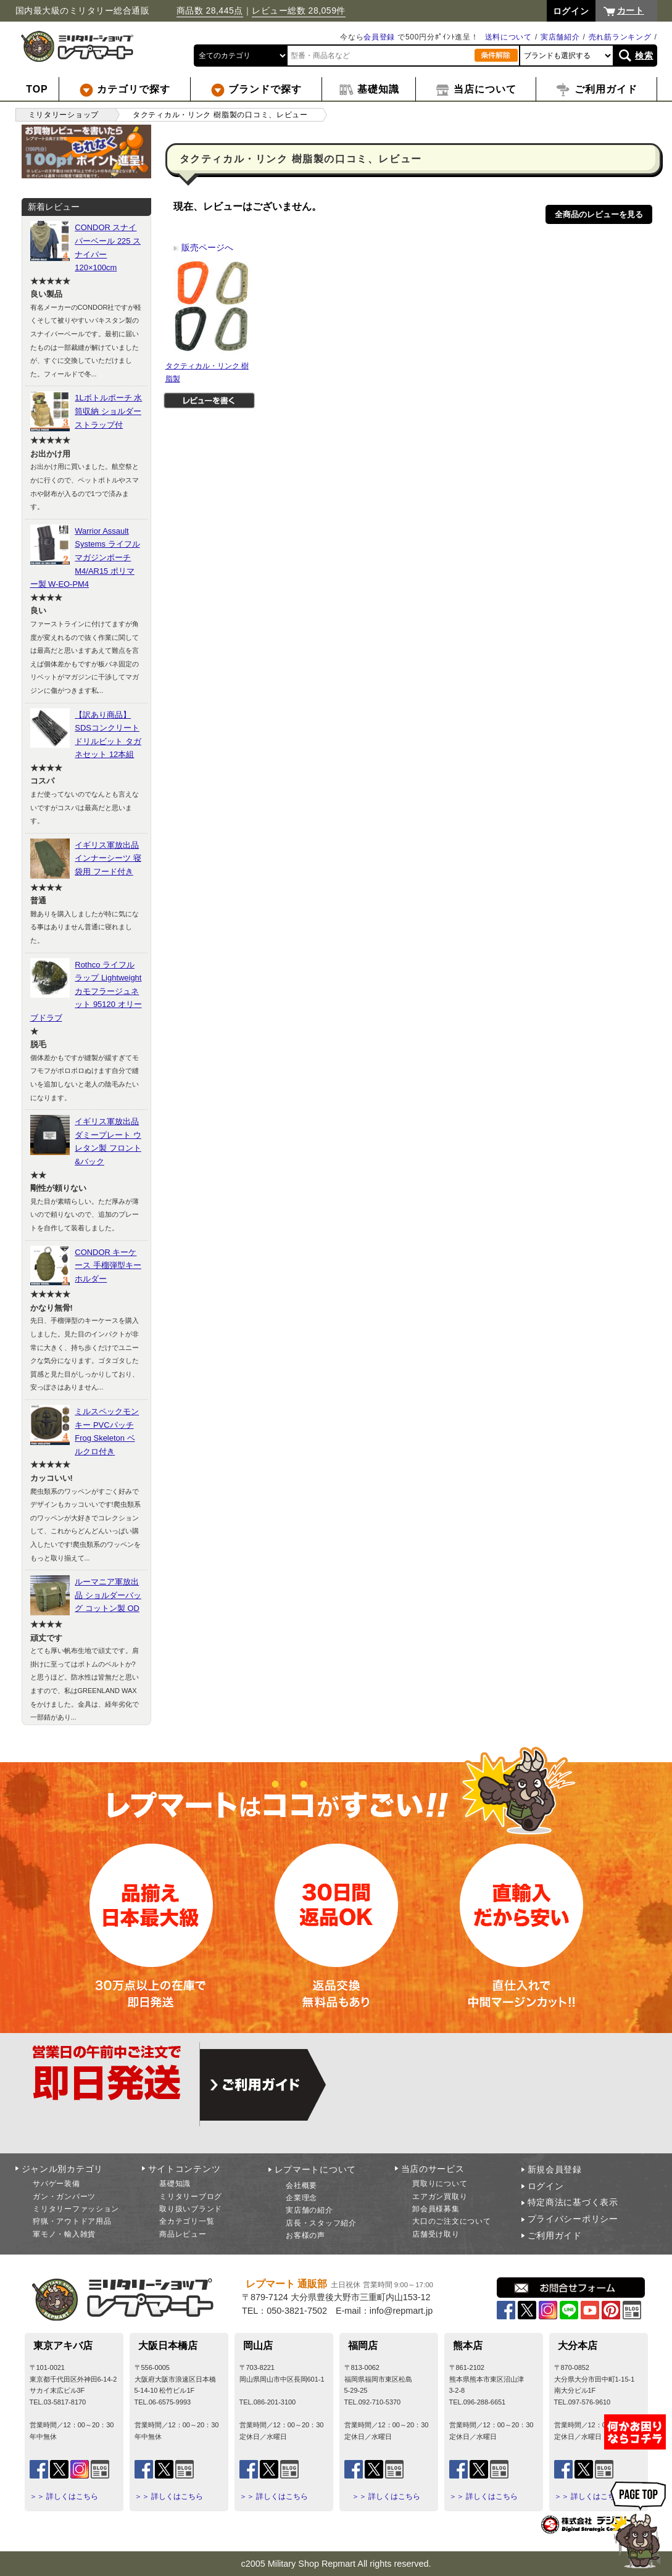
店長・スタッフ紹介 (321, 2223)
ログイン (546, 2186)
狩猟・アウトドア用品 (72, 2221)
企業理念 (301, 2197)
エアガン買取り (439, 2196)
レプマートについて (315, 2169)
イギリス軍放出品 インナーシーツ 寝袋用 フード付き (108, 858)
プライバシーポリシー (573, 2219)
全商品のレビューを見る (599, 214)
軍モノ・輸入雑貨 (64, 2234)
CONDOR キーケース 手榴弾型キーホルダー (108, 1265)
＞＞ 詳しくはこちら (64, 2496)
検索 (644, 55)
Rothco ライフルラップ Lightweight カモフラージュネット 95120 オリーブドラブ (86, 991)
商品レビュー (182, 2234)
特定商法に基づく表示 (573, 2202)
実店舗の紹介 (309, 2210)
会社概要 (301, 2185)
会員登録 (379, 37)
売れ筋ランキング (620, 37)
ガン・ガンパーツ (64, 2196)
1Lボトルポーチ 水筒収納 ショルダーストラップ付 (108, 411)
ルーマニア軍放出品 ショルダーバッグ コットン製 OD (108, 1595)
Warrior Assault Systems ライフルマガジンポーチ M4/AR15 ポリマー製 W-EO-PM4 (85, 557)
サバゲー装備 (56, 2183)
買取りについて (439, 2183)
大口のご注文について (451, 2221)
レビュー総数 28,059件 (299, 10)
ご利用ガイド (555, 2235)
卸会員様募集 (435, 2209)
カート (630, 10)
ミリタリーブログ (190, 2196)
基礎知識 (175, 2183)
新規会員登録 (555, 2169)
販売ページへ (203, 247)
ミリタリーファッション (76, 2209)
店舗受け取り (435, 2234)
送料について (508, 37)
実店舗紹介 (560, 37)
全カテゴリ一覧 (186, 2221)
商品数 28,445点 (209, 10)
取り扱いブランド (190, 2209)
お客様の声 (305, 2235)
